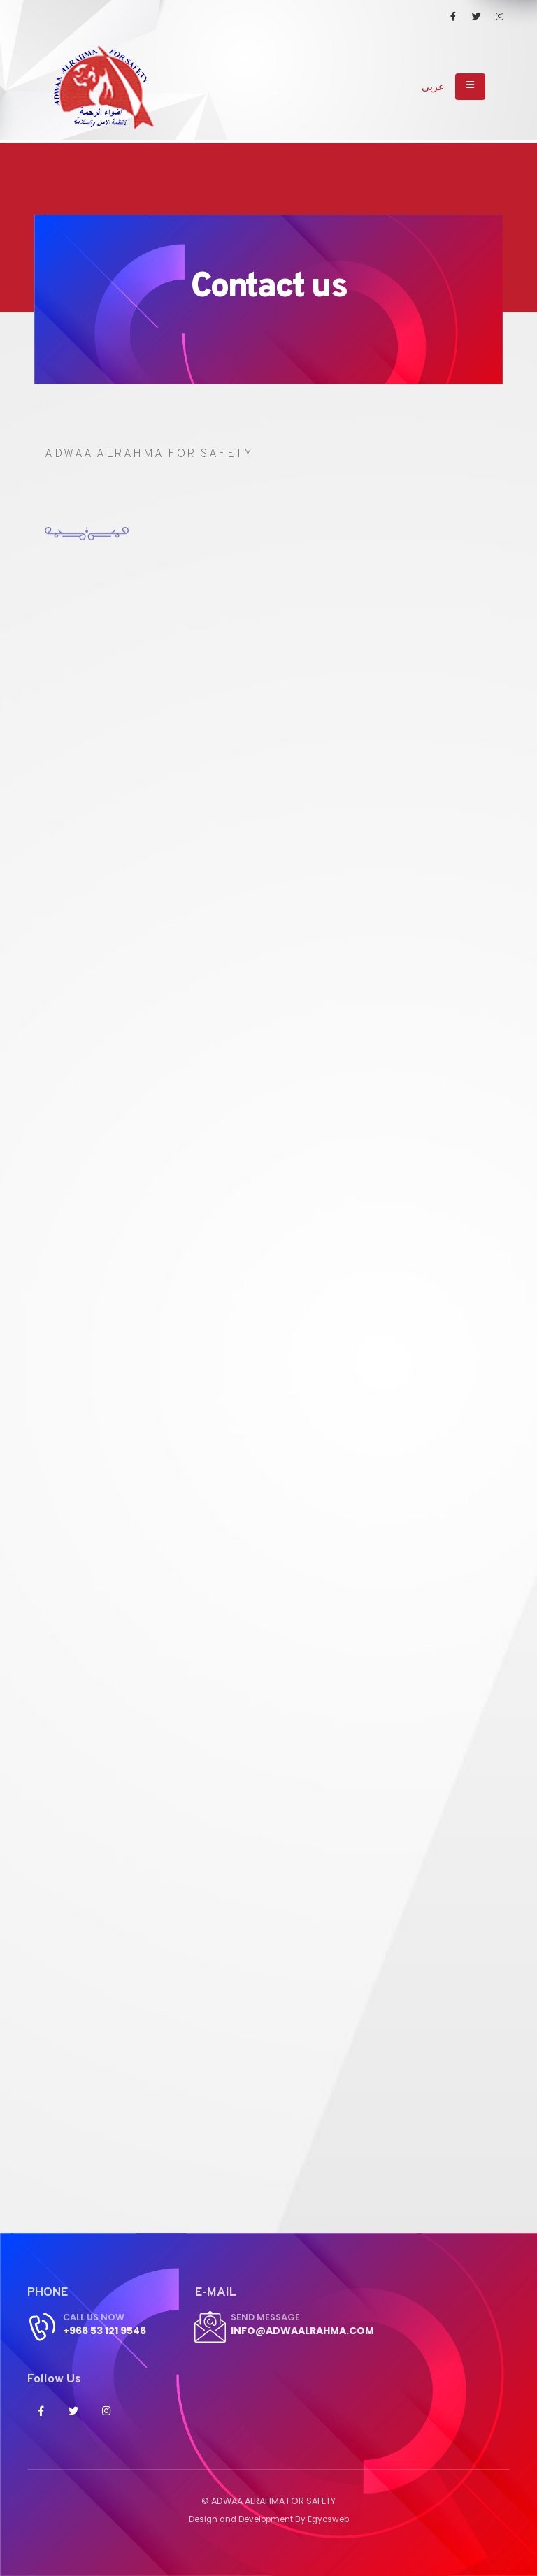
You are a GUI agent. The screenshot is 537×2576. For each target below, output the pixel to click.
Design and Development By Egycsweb (268, 2519)
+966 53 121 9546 (109, 2330)
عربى (433, 86)
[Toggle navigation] (470, 86)
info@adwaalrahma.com (309, 2330)
